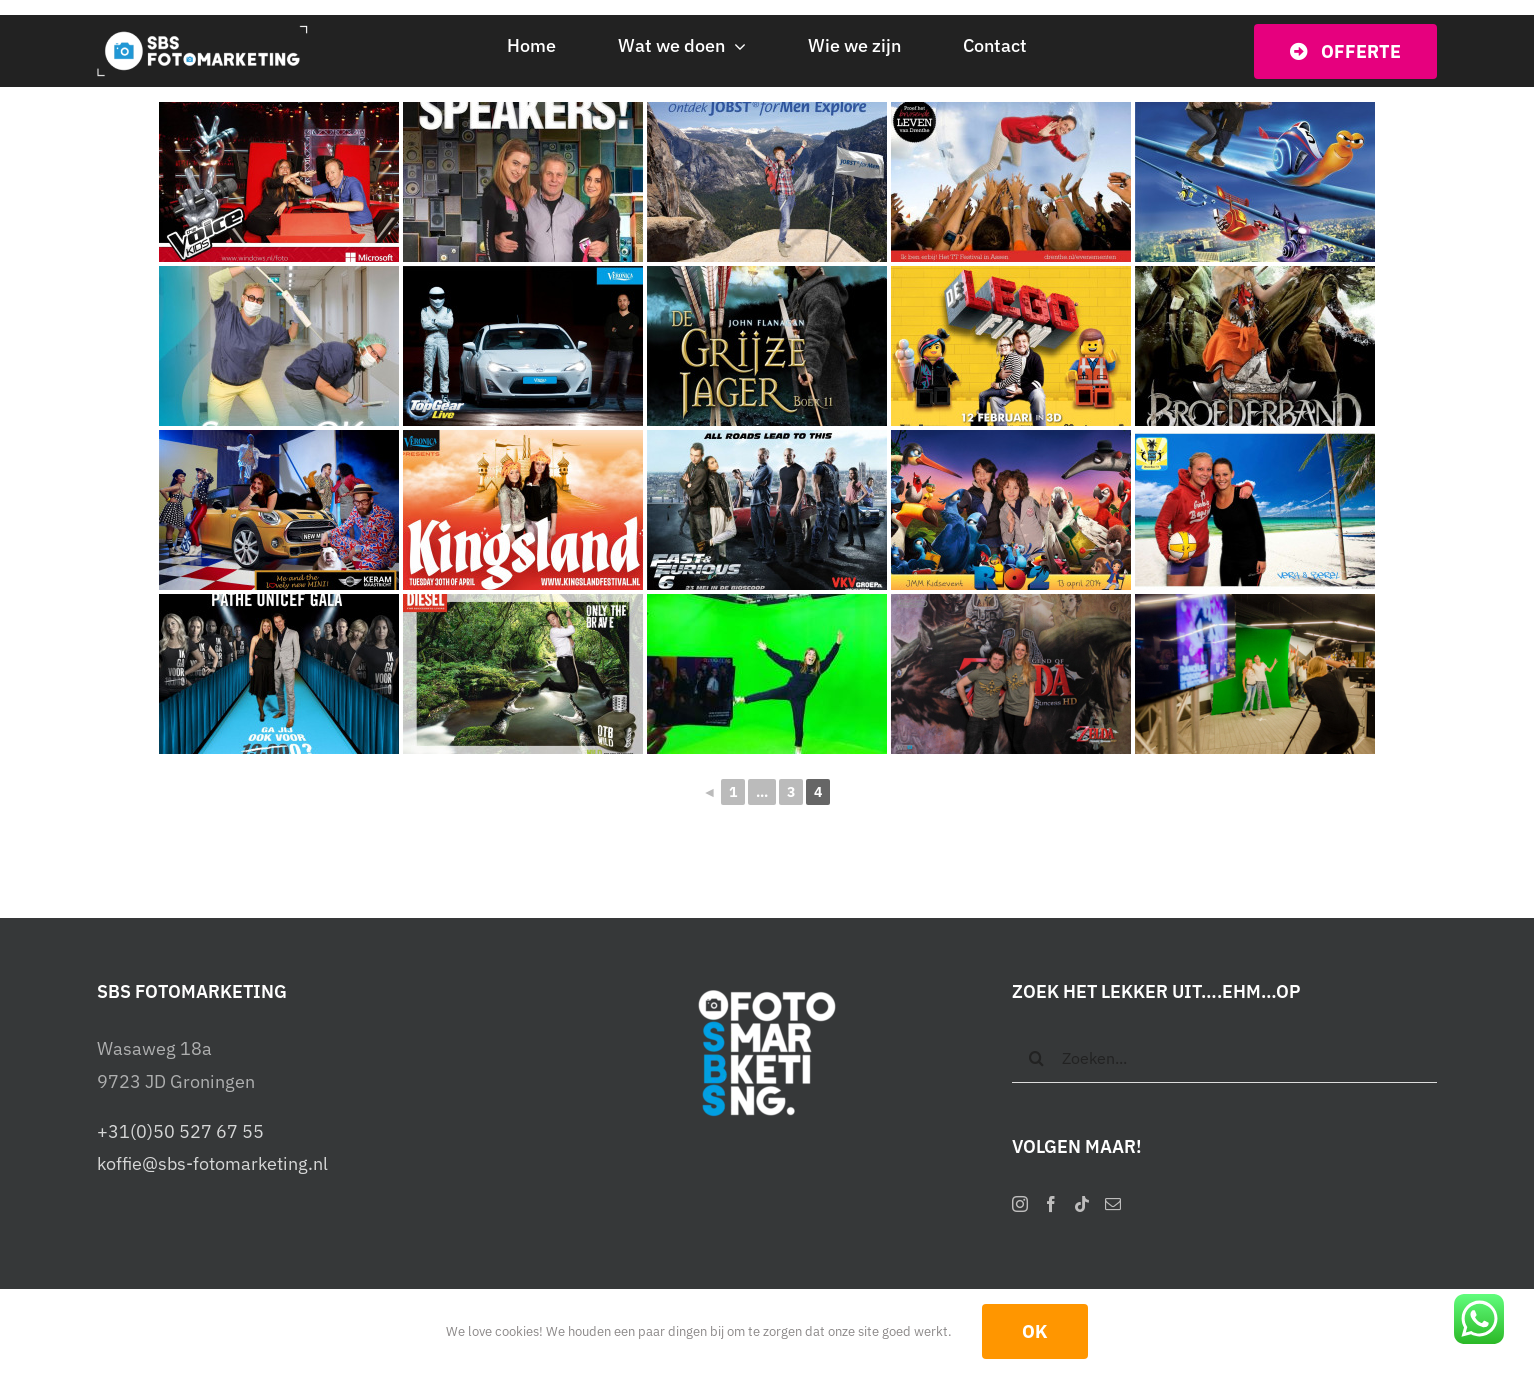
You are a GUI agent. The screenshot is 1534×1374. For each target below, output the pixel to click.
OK (1035, 1331)
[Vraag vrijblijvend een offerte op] (1345, 51)
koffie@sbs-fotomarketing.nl (212, 1163)
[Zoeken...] (1224, 1058)
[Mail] (1113, 1204)
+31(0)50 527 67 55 (180, 1131)
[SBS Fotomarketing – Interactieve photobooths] (209, 33)
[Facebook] (1051, 1204)
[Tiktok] (1082, 1204)
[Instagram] (1020, 1204)
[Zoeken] (1037, 1058)
